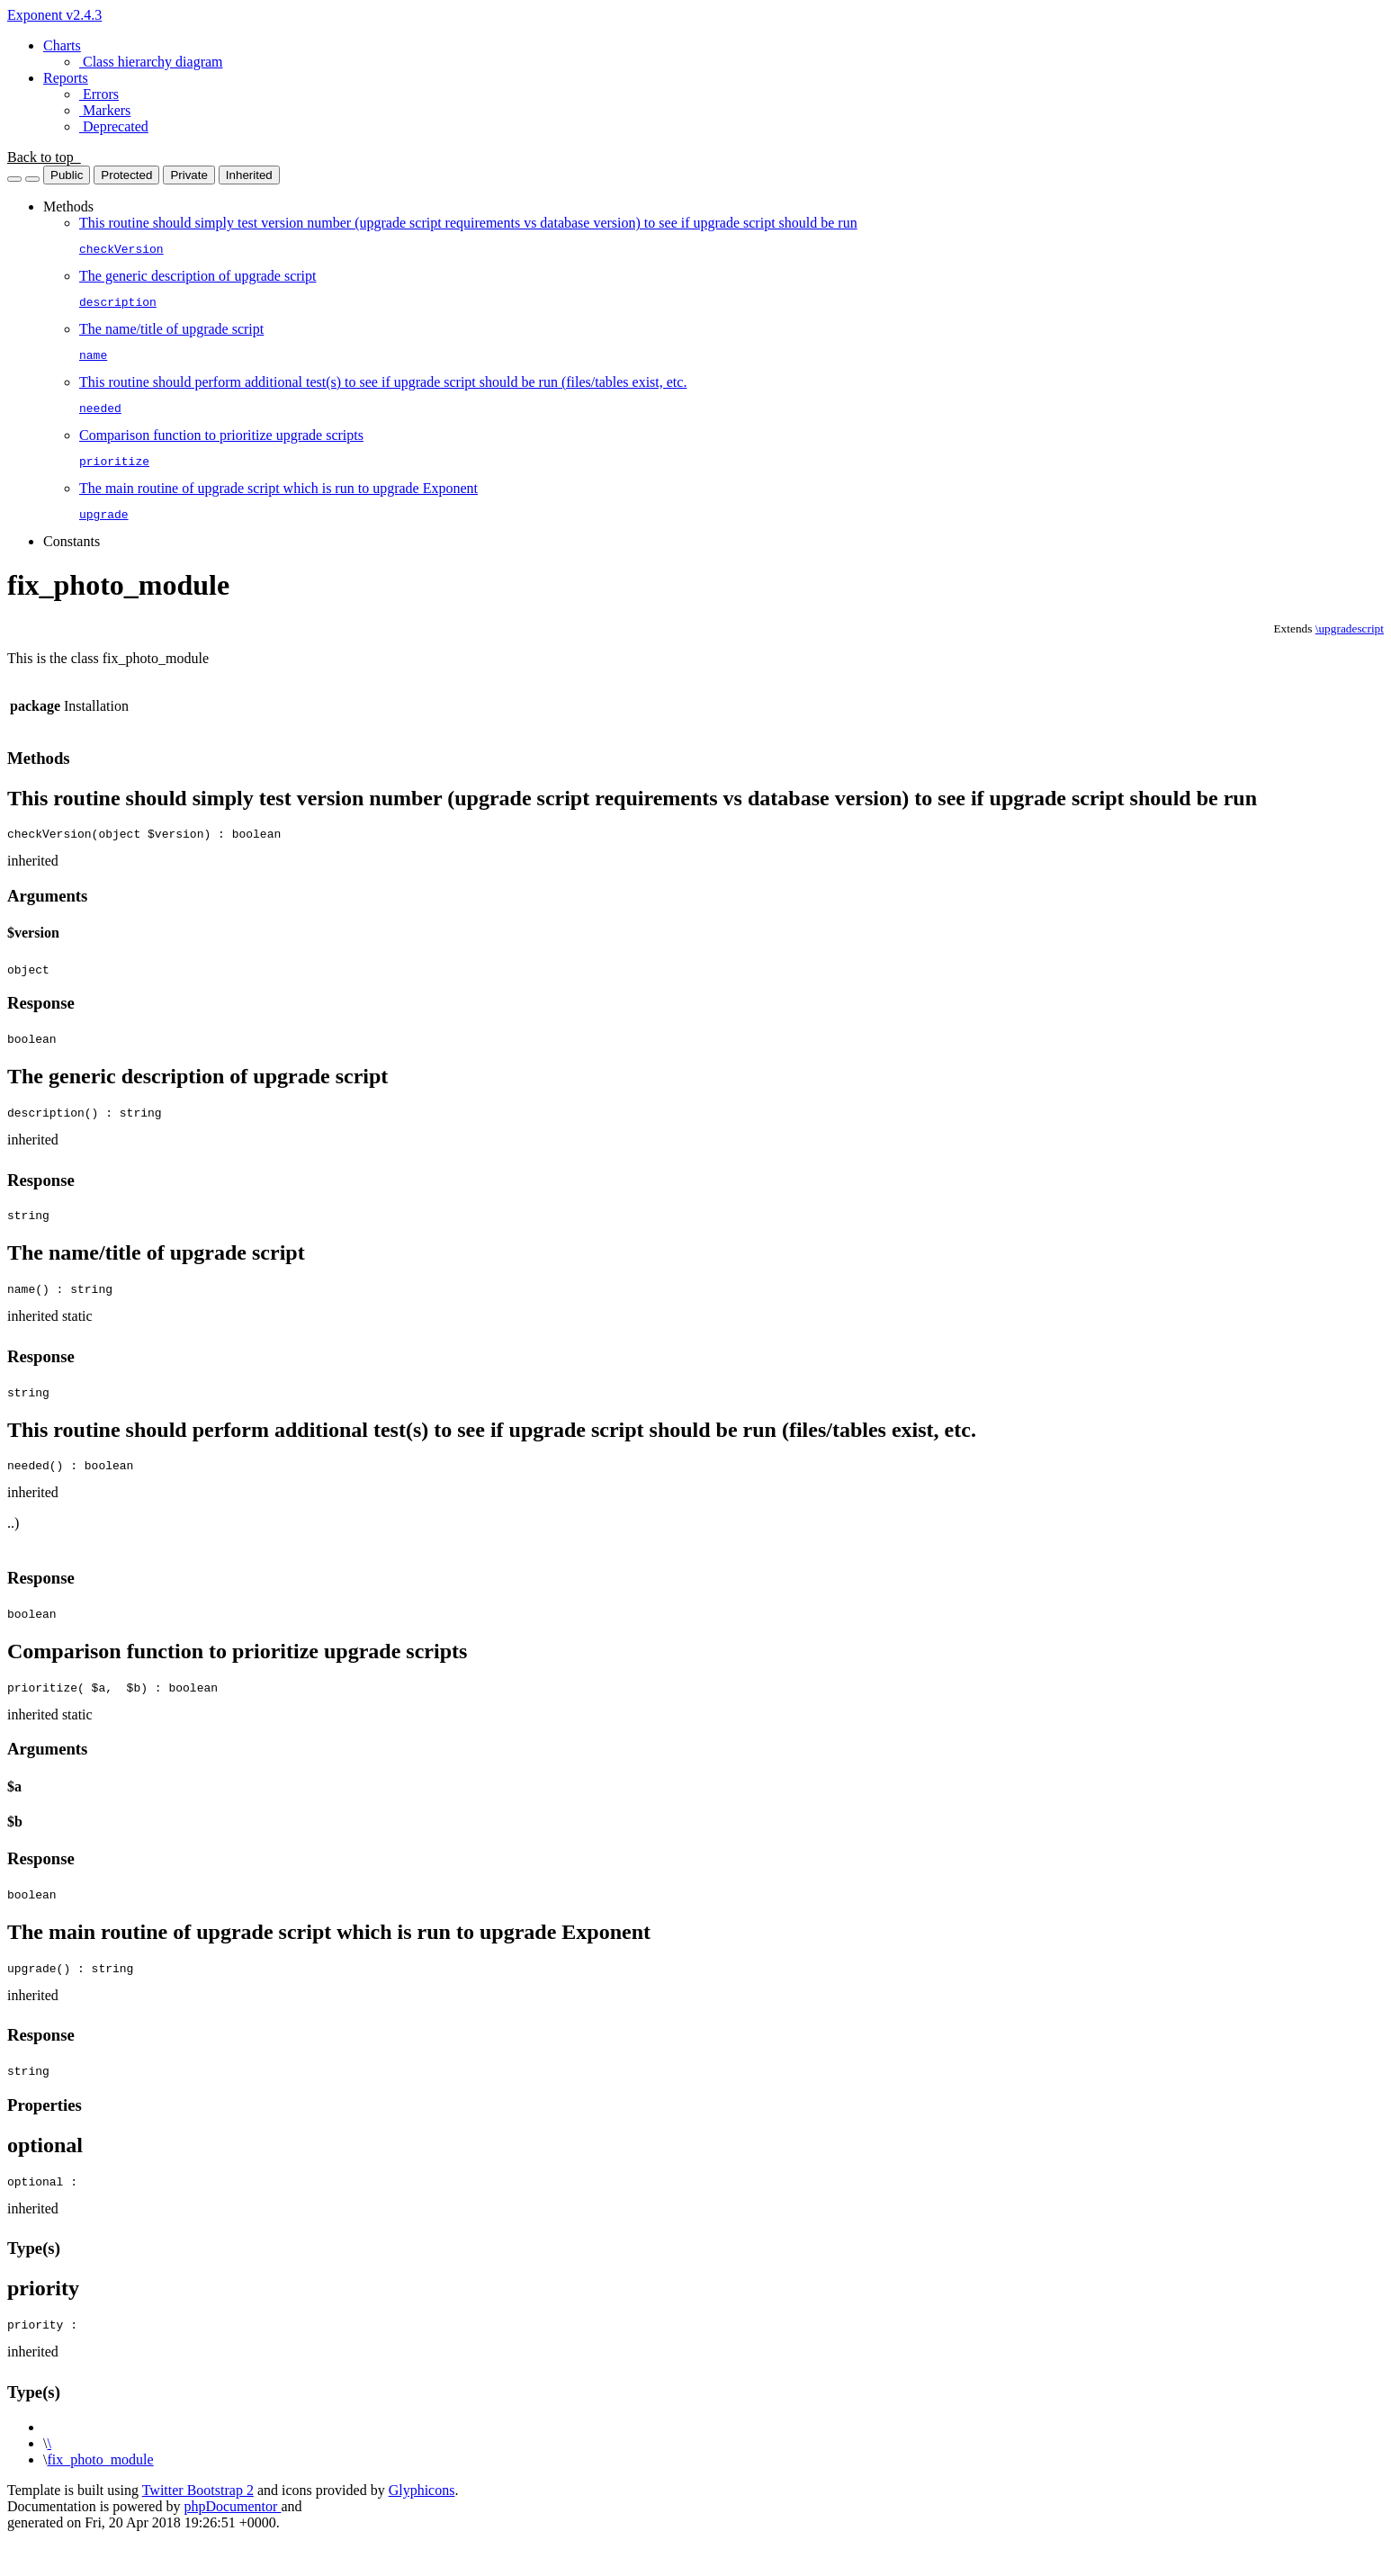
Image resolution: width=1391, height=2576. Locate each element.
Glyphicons (422, 2528)
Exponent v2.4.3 (54, 14)
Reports (65, 77)
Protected (126, 175)
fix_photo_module (100, 2497)
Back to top (44, 157)
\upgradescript (1349, 644)
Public (66, 175)
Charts (62, 45)
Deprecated (113, 126)
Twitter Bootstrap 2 (198, 2528)
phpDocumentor (232, 2544)
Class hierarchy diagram (151, 61)
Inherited (249, 175)
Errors (99, 94)
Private (188, 175)
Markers (104, 110)
